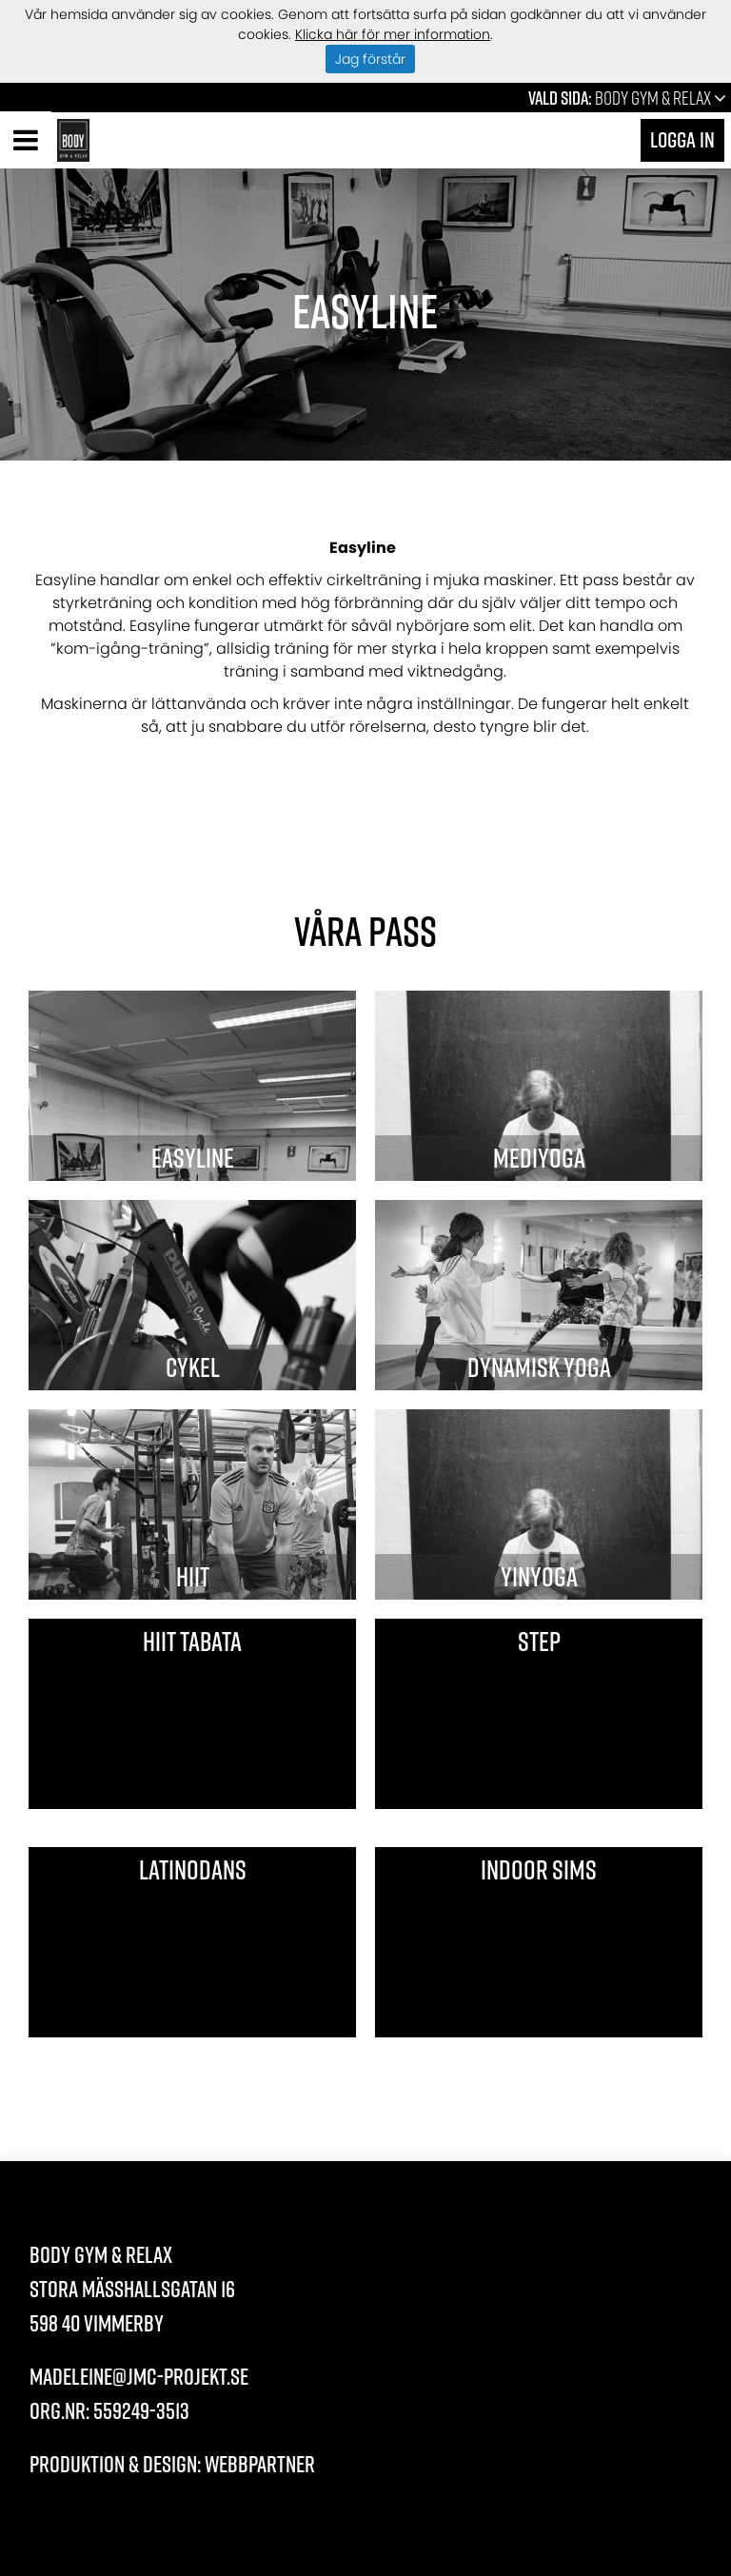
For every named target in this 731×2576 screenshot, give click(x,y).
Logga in (682, 139)
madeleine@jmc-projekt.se (139, 2376)
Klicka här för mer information (392, 34)
